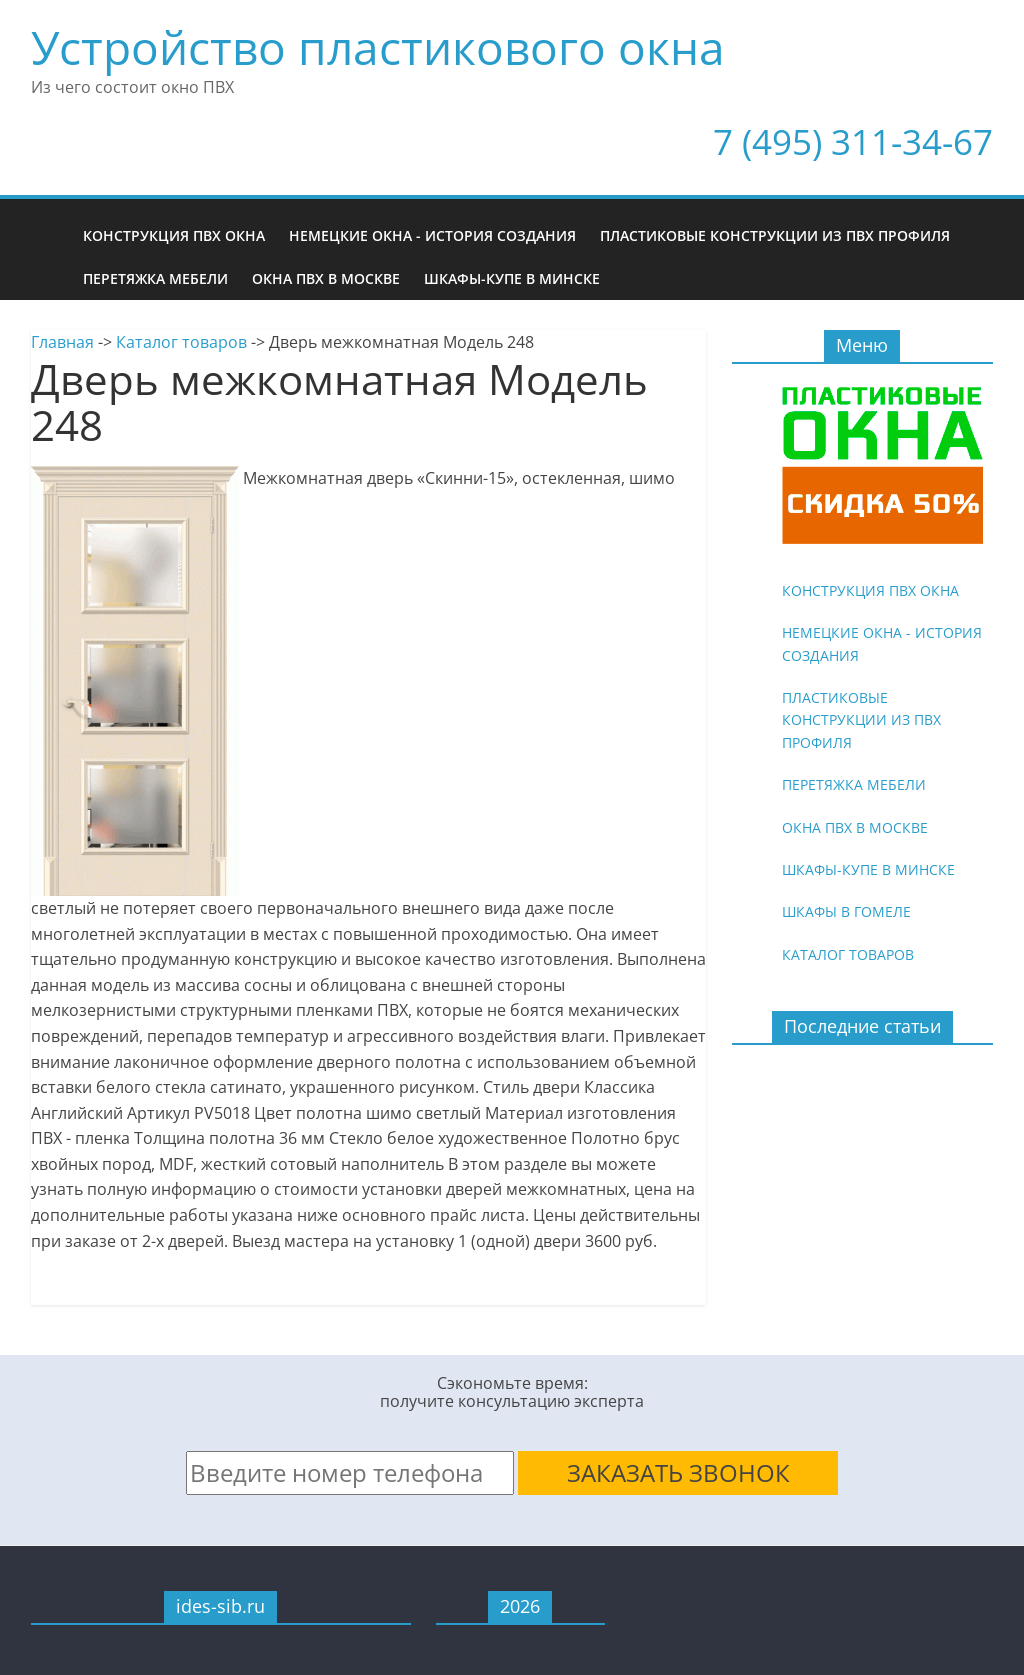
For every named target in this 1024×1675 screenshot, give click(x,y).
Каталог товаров (181, 342)
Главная (62, 342)
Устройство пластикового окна (378, 47)
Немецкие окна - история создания (432, 235)
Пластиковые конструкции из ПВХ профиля (775, 235)
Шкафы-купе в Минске (512, 278)
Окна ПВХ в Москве (326, 278)
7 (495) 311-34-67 (853, 141)
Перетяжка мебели (155, 278)
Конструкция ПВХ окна (174, 235)
